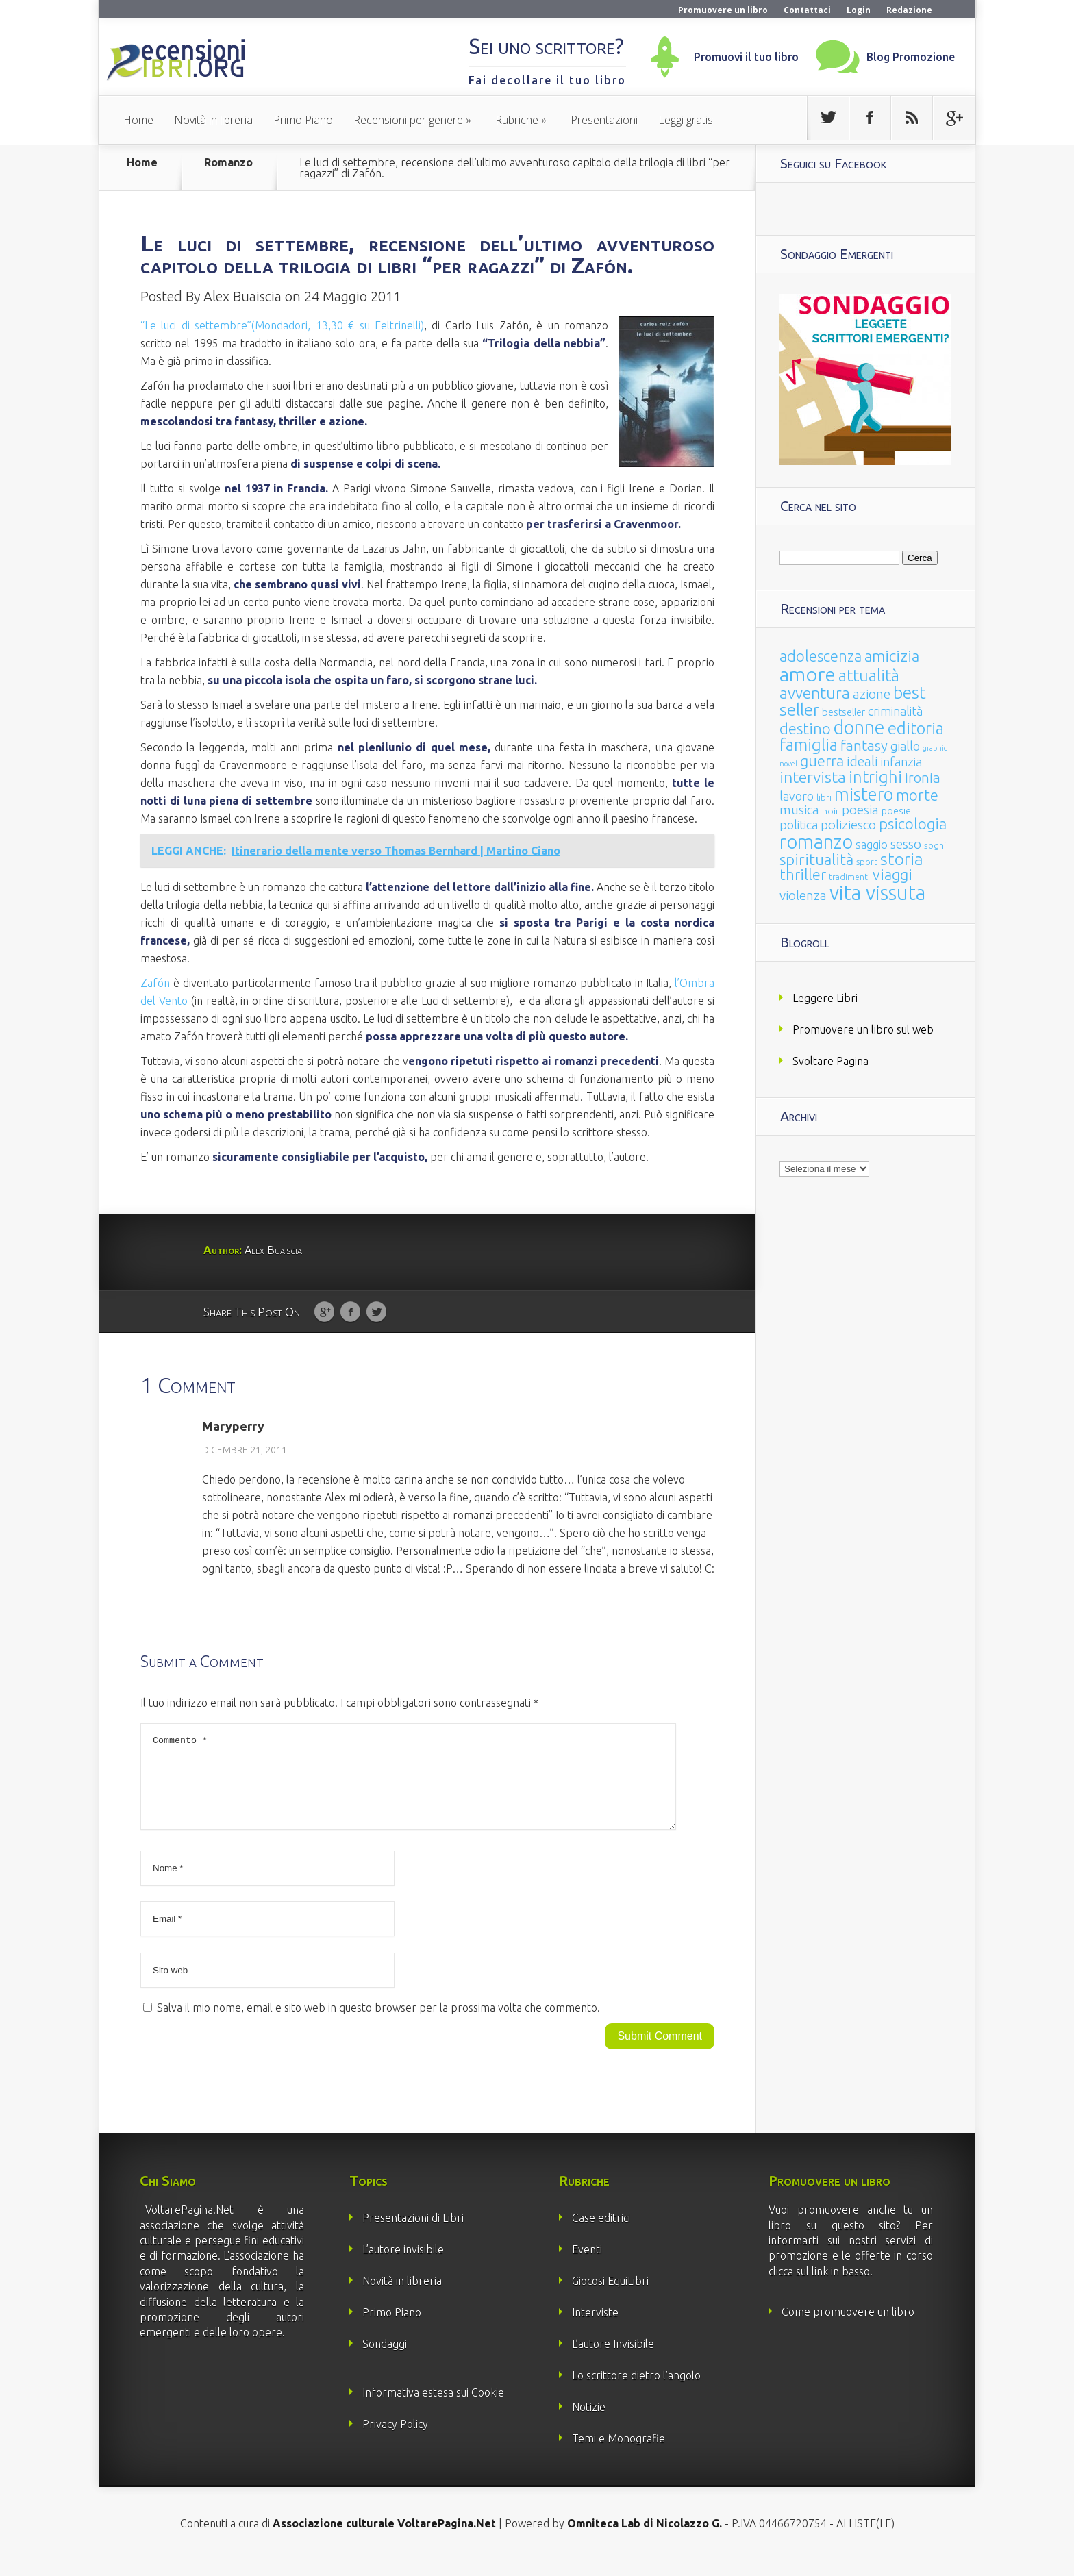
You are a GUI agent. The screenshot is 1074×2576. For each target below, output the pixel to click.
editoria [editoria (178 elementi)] (916, 728)
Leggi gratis (685, 119)
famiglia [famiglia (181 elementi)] (808, 745)
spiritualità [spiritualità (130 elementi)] (816, 859)
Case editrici (601, 2234)
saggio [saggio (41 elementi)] (872, 844)
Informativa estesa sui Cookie (433, 2409)
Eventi (587, 2266)
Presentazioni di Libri (413, 2234)
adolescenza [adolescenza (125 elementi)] (820, 655)
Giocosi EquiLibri (610, 2297)
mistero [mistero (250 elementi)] (863, 794)
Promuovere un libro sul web (863, 1029)
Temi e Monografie (618, 2455)
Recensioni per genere (408, 119)
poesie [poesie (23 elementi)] (896, 810)
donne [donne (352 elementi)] (859, 727)
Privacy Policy (395, 2440)
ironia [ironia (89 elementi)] (922, 778)
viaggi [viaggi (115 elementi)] (892, 874)
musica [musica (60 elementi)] (799, 809)
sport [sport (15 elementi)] (866, 861)
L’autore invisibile (403, 2266)
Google (324, 1312)
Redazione (909, 10)
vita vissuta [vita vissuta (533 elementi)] (877, 892)
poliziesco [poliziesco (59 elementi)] (848, 824)
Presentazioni (604, 119)
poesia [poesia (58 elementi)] (860, 810)
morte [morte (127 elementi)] (917, 794)
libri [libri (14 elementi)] (824, 797)
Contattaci (807, 10)
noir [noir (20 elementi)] (830, 810)
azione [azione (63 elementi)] (871, 693)
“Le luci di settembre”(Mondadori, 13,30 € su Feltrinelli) (282, 325)
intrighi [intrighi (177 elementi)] (875, 777)
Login (859, 10)
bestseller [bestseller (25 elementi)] (843, 712)
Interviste (595, 2329)
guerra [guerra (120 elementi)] (822, 760)
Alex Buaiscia (242, 296)
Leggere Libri (825, 998)
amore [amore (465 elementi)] (807, 674)
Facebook (350, 1312)
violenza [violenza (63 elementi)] (803, 895)
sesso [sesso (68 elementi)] (905, 843)
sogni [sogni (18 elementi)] (935, 845)
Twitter (376, 1312)
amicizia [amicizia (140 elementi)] (891, 655)
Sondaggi (384, 2360)
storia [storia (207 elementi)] (901, 858)
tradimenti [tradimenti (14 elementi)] (849, 877)
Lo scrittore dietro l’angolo (636, 2392)
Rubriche (516, 119)
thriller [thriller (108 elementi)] (802, 874)
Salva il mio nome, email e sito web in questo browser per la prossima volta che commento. (378, 2024)
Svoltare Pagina (830, 1061)
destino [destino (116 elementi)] (805, 728)
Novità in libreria (213, 119)
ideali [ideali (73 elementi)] (862, 761)
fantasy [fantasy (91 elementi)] (864, 745)
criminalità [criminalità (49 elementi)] (895, 711)
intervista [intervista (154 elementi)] (812, 777)
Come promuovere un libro (848, 2328)
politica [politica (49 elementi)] (798, 824)
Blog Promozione (910, 57)
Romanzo (228, 162)
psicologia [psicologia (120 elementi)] (913, 823)
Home (138, 119)
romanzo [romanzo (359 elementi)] (816, 841)
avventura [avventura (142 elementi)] (814, 692)
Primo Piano (303, 119)
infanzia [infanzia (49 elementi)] (901, 761)
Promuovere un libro (723, 10)
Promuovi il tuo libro (746, 57)
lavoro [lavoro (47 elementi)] (796, 796)
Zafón (155, 983)
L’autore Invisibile (613, 2360)
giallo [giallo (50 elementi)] (905, 746)
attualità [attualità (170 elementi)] (868, 675)
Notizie (588, 2423)
